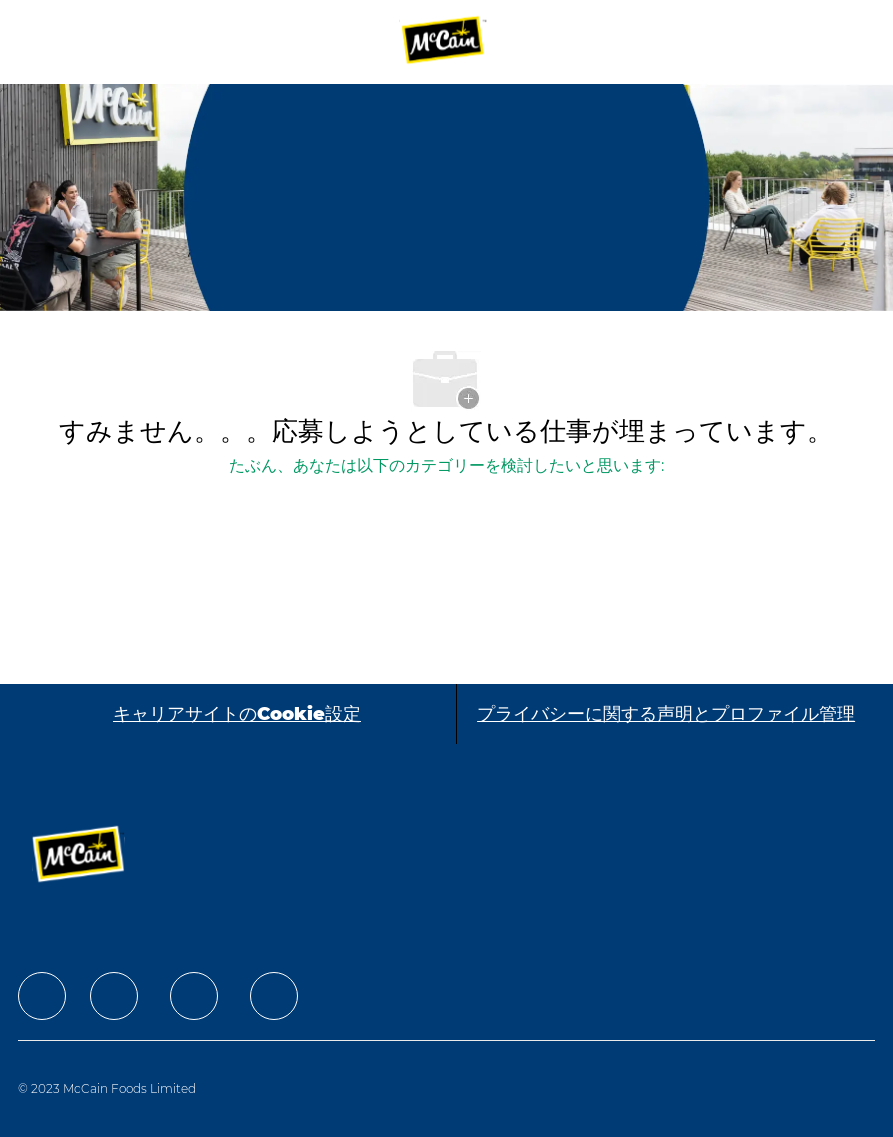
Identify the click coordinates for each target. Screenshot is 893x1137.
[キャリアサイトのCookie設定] (237, 714)
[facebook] (42, 996)
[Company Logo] (444, 41)
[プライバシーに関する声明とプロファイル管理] (666, 714)
